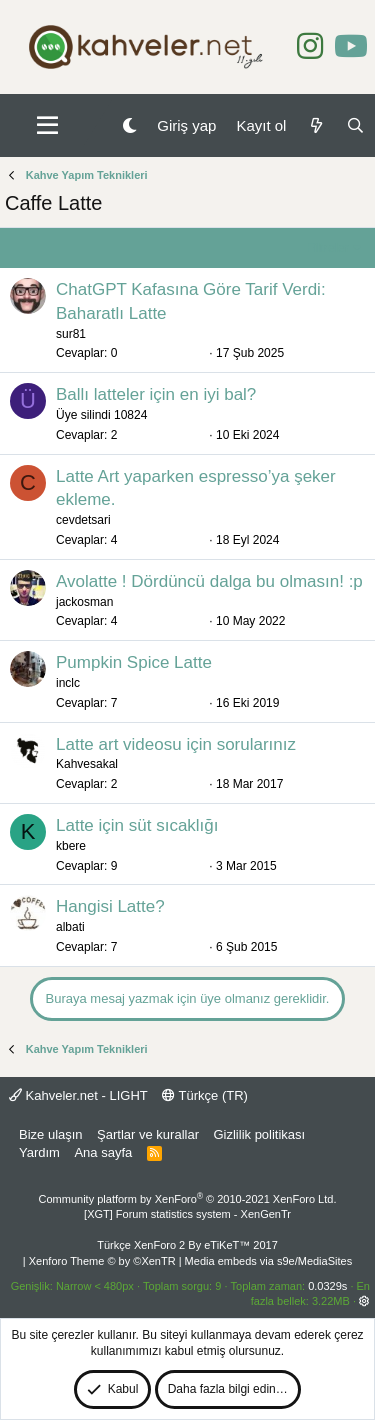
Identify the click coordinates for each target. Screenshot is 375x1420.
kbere (71, 846)
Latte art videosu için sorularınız (176, 744)
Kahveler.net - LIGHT (78, 1095)
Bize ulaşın (51, 1134)
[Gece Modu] (129, 125)
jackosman (84, 602)
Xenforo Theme (102, 1261)
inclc (68, 683)
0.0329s (327, 1286)
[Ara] (355, 125)
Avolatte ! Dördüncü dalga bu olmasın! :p (209, 581)
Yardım (39, 1152)
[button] (47, 126)
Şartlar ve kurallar (148, 1134)
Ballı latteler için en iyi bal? (156, 394)
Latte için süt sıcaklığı (137, 825)
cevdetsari (83, 520)
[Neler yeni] (315, 125)
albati (70, 927)
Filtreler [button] (327, 247)
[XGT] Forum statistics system (187, 1214)
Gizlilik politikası (259, 1134)
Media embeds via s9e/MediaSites (269, 1261)
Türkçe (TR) (205, 1095)
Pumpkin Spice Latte (134, 662)
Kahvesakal (87, 764)
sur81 (71, 334)
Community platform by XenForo (188, 1199)
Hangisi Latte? (110, 906)
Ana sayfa (103, 1152)
